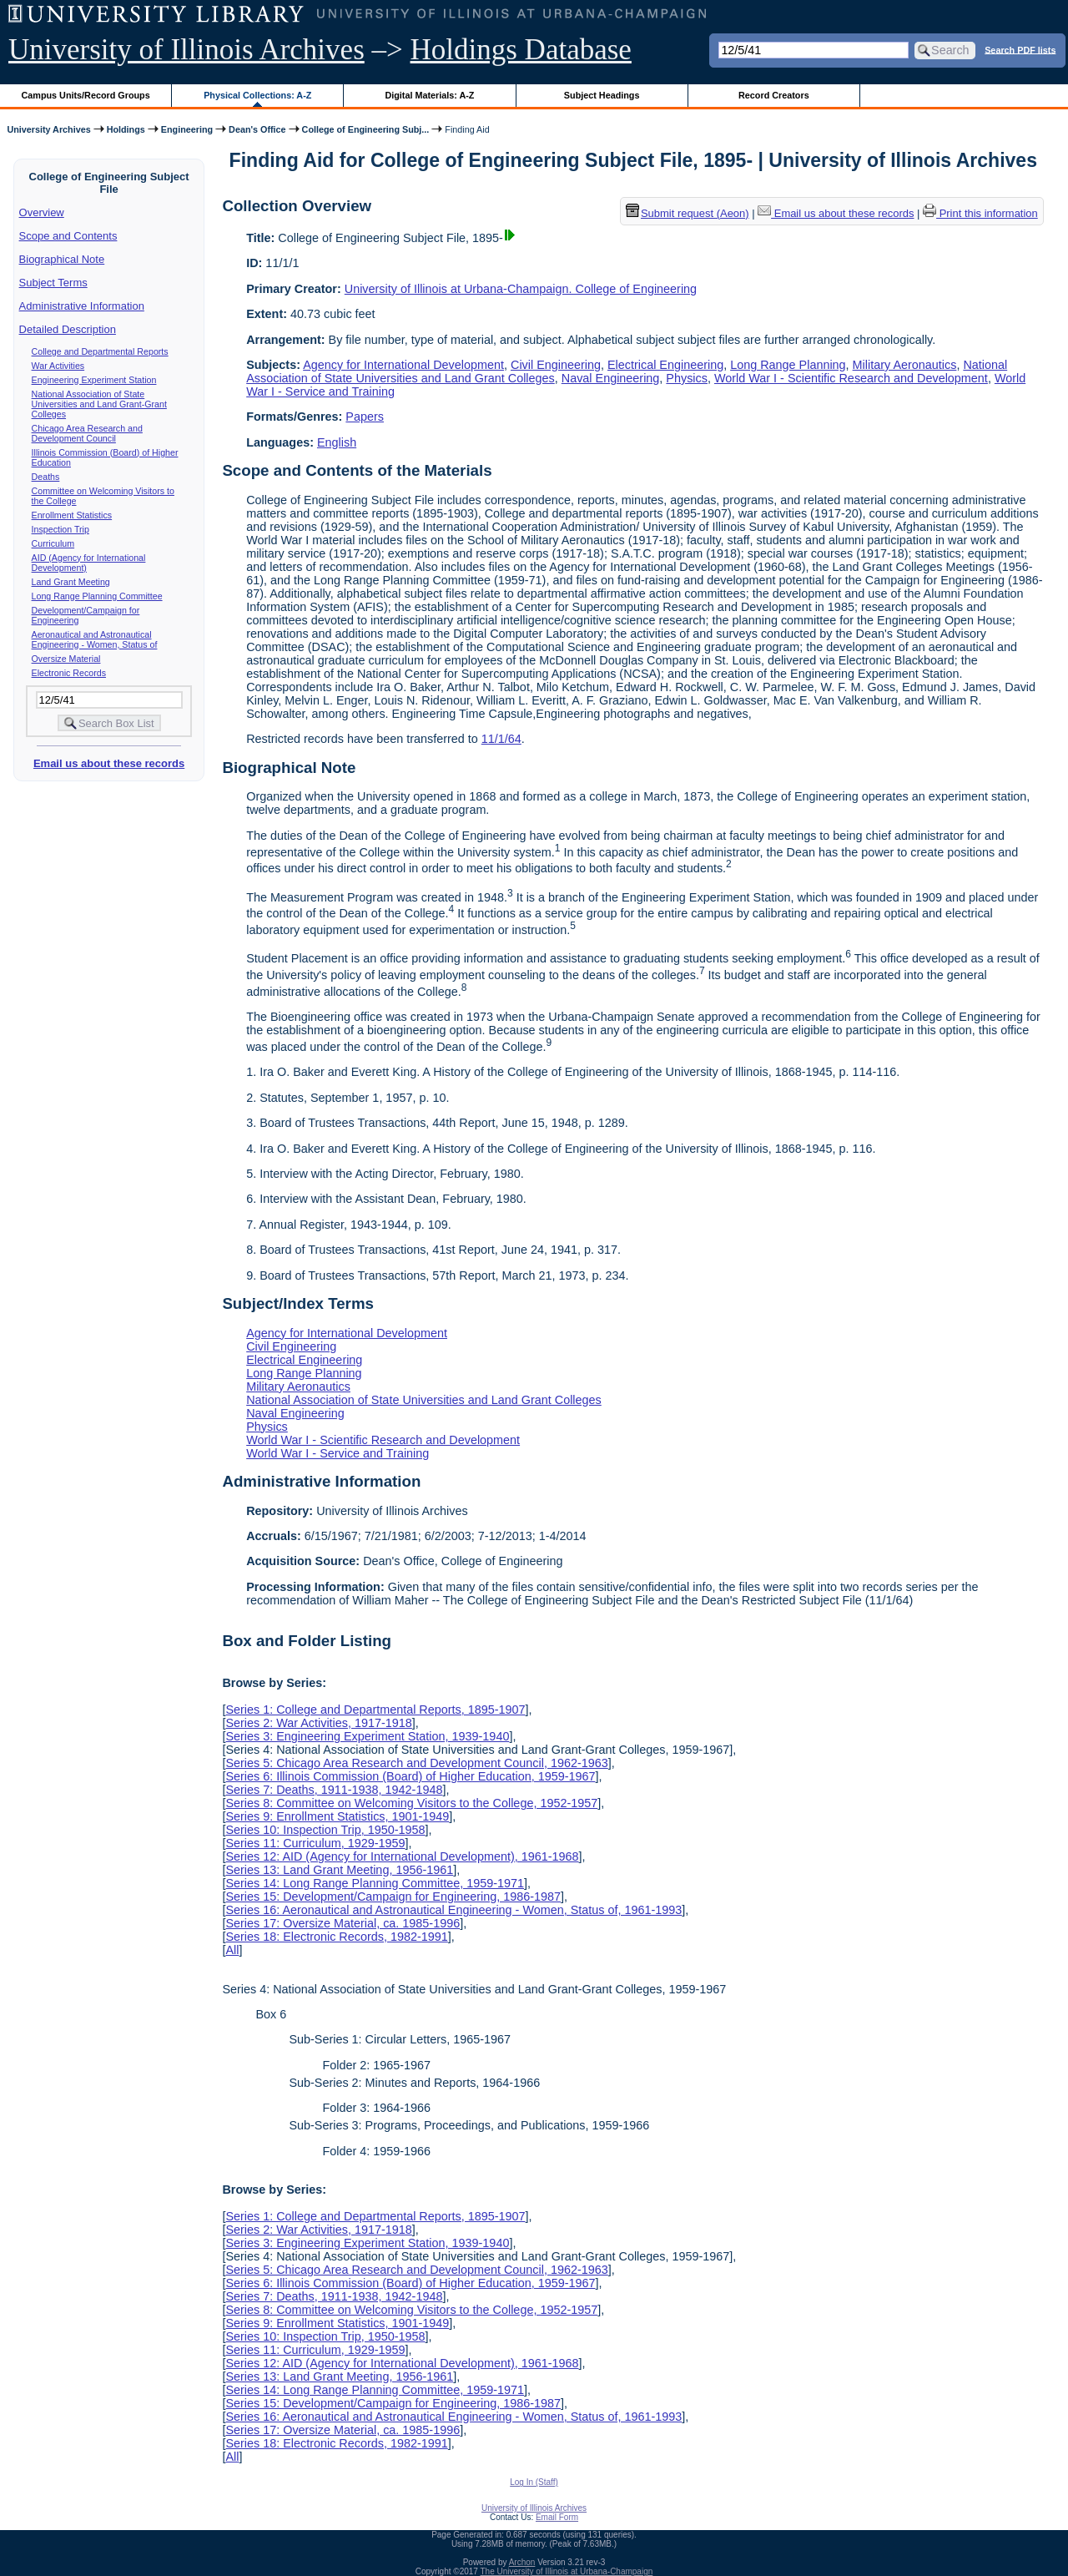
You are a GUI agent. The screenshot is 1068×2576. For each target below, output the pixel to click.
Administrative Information (81, 306)
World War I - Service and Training (337, 1453)
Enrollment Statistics (72, 515)
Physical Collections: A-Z (257, 95)
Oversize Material (66, 659)
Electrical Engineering (665, 364)
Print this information (980, 213)
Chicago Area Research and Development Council (87, 433)
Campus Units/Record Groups (86, 95)
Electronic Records (69, 673)
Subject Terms (53, 282)
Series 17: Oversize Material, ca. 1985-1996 (342, 1923)
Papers (364, 416)
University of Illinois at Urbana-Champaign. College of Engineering (521, 288)
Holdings (126, 129)
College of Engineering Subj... (366, 129)
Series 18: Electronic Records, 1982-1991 (336, 1936)
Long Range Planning (787, 364)
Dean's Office (257, 129)
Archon (522, 2562)
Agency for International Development (403, 364)
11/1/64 (501, 738)
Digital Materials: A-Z (429, 95)
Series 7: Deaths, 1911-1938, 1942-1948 (333, 1789)
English (336, 442)
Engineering (187, 129)
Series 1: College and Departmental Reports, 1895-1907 (375, 1709)
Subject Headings (602, 95)
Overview (41, 212)
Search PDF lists (1020, 49)
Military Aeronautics (905, 364)
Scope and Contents (68, 236)
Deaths (46, 477)
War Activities (58, 366)
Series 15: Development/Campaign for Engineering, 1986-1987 (393, 1896)
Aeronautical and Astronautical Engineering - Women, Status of (95, 639)
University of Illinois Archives (186, 49)
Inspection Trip (60, 529)
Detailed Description (67, 329)
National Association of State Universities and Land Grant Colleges (424, 1400)
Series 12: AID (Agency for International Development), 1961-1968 (401, 1856)
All (232, 1950)
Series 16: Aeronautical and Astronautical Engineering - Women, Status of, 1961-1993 (453, 1910)
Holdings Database (521, 49)
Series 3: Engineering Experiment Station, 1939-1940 (367, 1736)
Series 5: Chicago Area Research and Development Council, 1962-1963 (416, 1763)
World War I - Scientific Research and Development (851, 378)
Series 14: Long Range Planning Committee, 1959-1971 (374, 1883)
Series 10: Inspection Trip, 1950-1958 (325, 1829)
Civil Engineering (556, 364)
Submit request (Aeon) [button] (687, 213)
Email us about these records (108, 763)
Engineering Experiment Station (94, 380)
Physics (687, 378)
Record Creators (773, 95)
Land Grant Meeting (71, 582)
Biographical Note (62, 259)
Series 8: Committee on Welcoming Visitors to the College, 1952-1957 (411, 1803)
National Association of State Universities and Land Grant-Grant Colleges (99, 404)
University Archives (48, 129)
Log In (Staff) (534, 2482)
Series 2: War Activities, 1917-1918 (318, 1723)
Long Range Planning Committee (97, 596)
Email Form (557, 2517)
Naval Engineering (611, 378)
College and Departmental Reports (100, 351)
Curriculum (53, 543)
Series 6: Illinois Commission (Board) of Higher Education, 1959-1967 (410, 1776)
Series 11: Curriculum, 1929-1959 (315, 1843)
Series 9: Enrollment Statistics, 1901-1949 (337, 1816)
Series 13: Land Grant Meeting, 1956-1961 (339, 1869)
